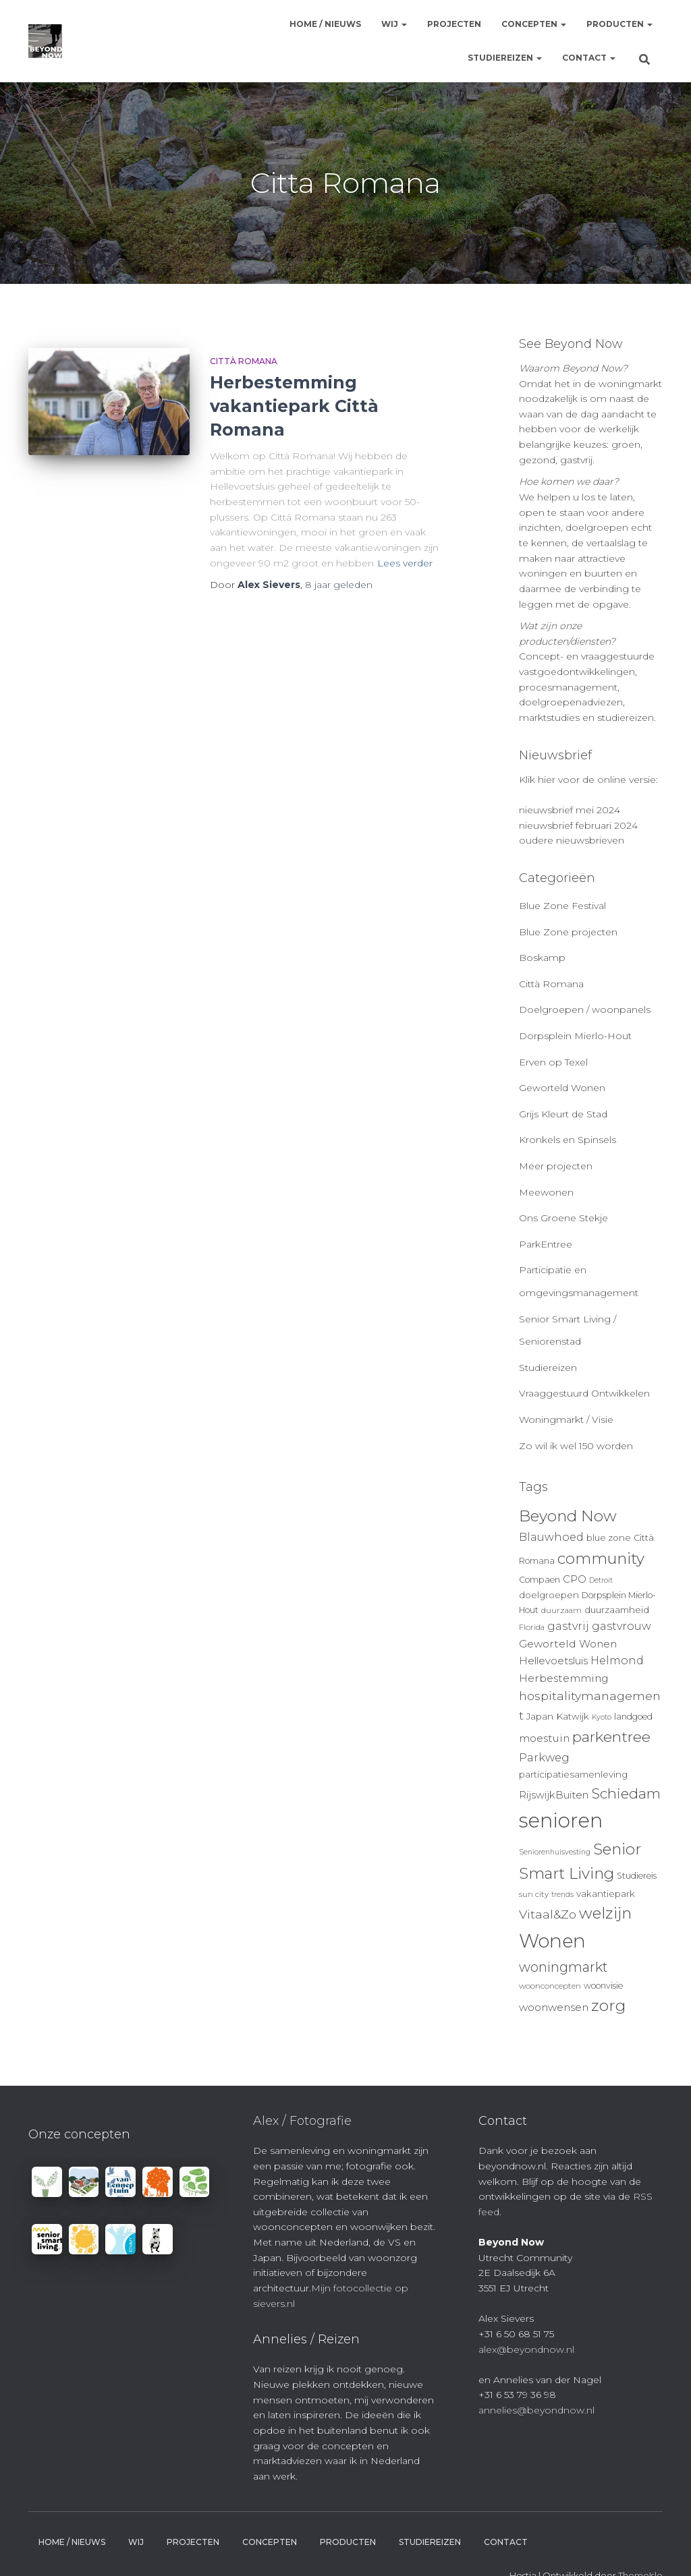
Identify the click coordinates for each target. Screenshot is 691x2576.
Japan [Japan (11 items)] (539, 1716)
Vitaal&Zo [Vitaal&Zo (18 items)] (547, 1914)
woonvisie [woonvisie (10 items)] (603, 1986)
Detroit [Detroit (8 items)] (601, 1580)
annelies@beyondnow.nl (536, 2410)
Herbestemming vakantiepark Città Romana (294, 406)
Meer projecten (555, 1166)
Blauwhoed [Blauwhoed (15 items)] (551, 1537)
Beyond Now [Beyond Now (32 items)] (568, 1515)
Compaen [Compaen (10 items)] (539, 1580)
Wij (394, 24)
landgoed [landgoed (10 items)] (633, 1716)
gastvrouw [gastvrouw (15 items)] (621, 1626)
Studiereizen (505, 58)
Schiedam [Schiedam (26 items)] (626, 1793)
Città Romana (243, 361)
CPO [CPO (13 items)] (574, 1579)
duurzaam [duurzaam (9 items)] (561, 1610)
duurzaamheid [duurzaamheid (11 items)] (616, 1609)
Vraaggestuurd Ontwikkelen (584, 1393)
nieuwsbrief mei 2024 (569, 810)
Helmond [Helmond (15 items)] (617, 1660)
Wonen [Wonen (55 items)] (552, 1940)
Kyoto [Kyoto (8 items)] (601, 1717)
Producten (619, 24)
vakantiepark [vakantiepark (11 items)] (605, 1893)
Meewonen (546, 1192)
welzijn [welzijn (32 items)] (605, 1913)
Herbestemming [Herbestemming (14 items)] (564, 1678)
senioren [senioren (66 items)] (561, 1820)
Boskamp (542, 958)
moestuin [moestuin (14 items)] (544, 1738)
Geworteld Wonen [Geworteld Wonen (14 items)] (568, 1643)
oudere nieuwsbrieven (571, 840)
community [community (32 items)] (600, 1558)
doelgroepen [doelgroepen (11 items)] (549, 1594)
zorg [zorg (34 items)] (608, 2005)
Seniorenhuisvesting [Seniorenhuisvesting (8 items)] (554, 1852)
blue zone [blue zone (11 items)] (608, 1537)
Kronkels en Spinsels (567, 1140)
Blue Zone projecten (568, 932)
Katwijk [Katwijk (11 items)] (572, 1716)
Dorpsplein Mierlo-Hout (575, 1036)
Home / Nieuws (325, 24)
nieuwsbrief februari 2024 (578, 825)
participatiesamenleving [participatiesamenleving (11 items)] (573, 1774)
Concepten (533, 24)
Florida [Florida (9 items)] (532, 1627)
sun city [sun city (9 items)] (534, 1894)
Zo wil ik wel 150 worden (576, 1446)
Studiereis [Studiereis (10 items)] (637, 1876)
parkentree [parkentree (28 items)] (611, 1736)
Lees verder (405, 563)
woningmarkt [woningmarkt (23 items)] (563, 1967)
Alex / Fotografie (302, 2120)
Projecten (454, 24)
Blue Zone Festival (562, 906)
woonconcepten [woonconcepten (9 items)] (550, 1986)
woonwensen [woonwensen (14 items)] (553, 2007)
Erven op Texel (553, 1062)
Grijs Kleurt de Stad (563, 1114)
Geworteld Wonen (562, 1088)
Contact (588, 58)
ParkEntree (545, 1244)
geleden (338, 585)
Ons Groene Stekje (563, 1218)
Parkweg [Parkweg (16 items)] (544, 1757)
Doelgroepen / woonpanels (585, 1009)
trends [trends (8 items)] (562, 1894)
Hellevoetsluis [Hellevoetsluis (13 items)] (553, 1661)
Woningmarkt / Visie (566, 1419)
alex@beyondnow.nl (526, 2349)
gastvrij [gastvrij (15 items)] (568, 1626)
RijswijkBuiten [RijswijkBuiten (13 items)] (553, 1795)
